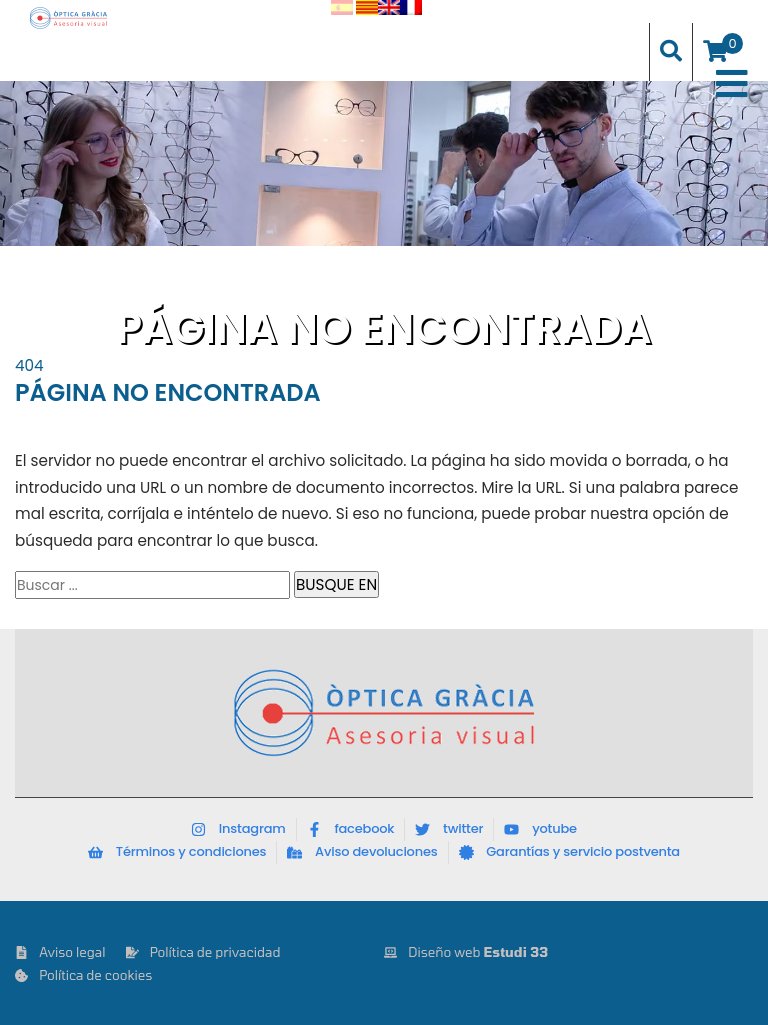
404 (29, 365)
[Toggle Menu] (732, 84)
